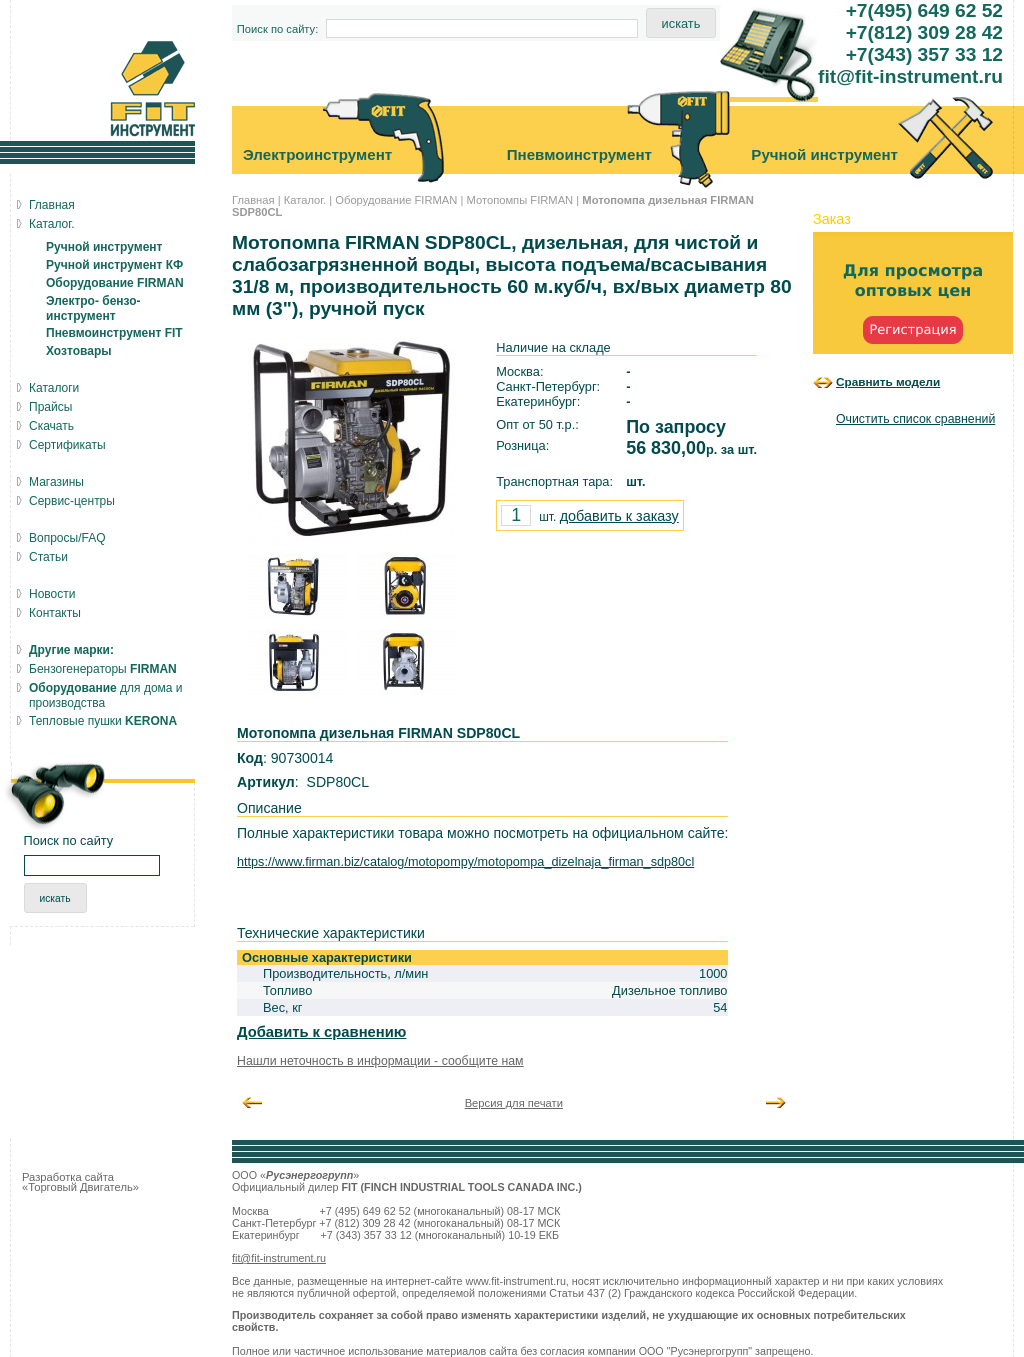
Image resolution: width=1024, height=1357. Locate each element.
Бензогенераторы (103, 669)
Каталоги (54, 388)
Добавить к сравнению (321, 1032)
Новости (52, 594)
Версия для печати (514, 1103)
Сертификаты (67, 445)
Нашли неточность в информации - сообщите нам (380, 1061)
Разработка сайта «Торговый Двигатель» (80, 1182)
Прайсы (50, 407)
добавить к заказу (619, 516)
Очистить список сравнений (915, 419)
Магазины (56, 482)
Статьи (48, 557)
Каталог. (305, 200)
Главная (253, 200)
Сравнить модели (888, 381)
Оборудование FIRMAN (396, 200)
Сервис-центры (72, 501)
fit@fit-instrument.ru (279, 1258)
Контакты (55, 613)
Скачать (51, 426)
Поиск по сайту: (278, 29)
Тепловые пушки (103, 721)
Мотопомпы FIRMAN (519, 200)
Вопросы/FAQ (67, 538)
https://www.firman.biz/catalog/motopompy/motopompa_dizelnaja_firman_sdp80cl (465, 862)
